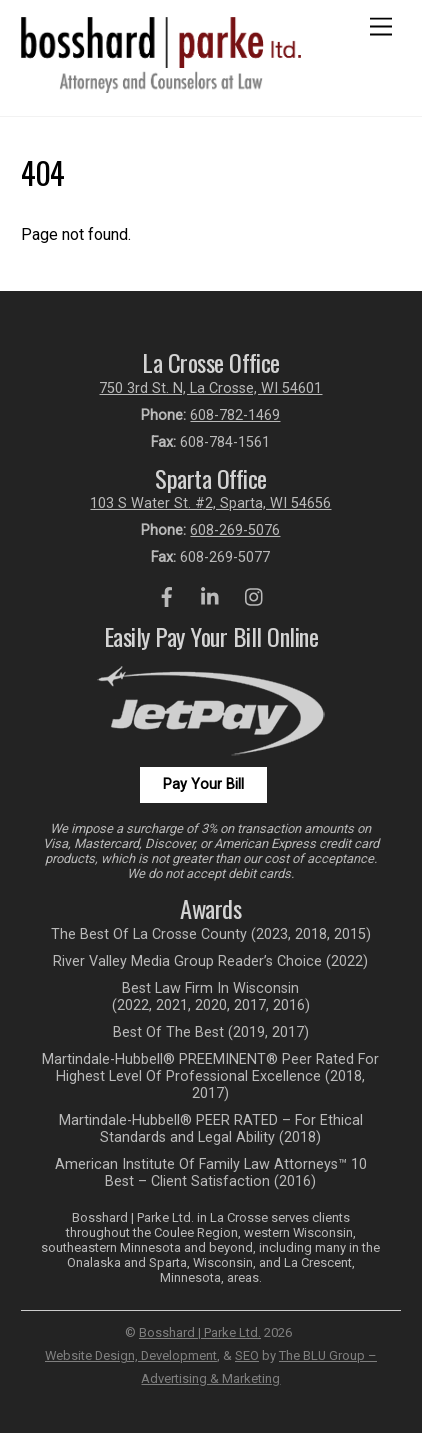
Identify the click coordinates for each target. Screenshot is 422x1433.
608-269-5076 (235, 530)
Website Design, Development (131, 1355)
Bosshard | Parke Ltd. (200, 1332)
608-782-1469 (235, 415)
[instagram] (255, 595)
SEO (247, 1355)
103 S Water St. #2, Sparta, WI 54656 (210, 503)
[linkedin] (211, 595)
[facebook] (167, 595)
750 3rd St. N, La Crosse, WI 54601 (210, 388)
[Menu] (381, 27)
